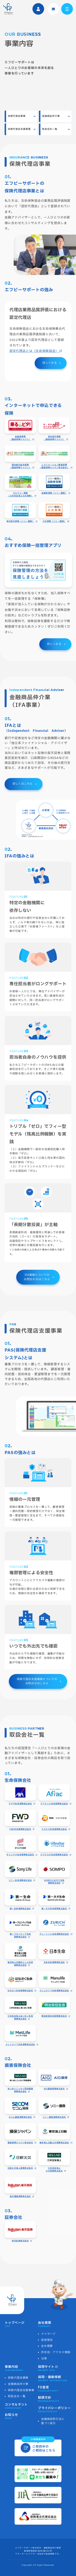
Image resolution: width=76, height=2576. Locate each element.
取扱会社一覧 (16, 2396)
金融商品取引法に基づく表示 (53, 2421)
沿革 (44, 2358)
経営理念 (47, 2340)
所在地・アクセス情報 (55, 2352)
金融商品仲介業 (18, 2384)
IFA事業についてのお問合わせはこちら (37, 1277)
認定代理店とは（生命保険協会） (35, 351)
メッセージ (48, 2334)
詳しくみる (49, 363)
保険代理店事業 (18, 2378)
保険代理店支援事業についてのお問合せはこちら (37, 1681)
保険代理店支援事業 (21, 2390)
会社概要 (47, 2346)
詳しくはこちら (23, 784)
